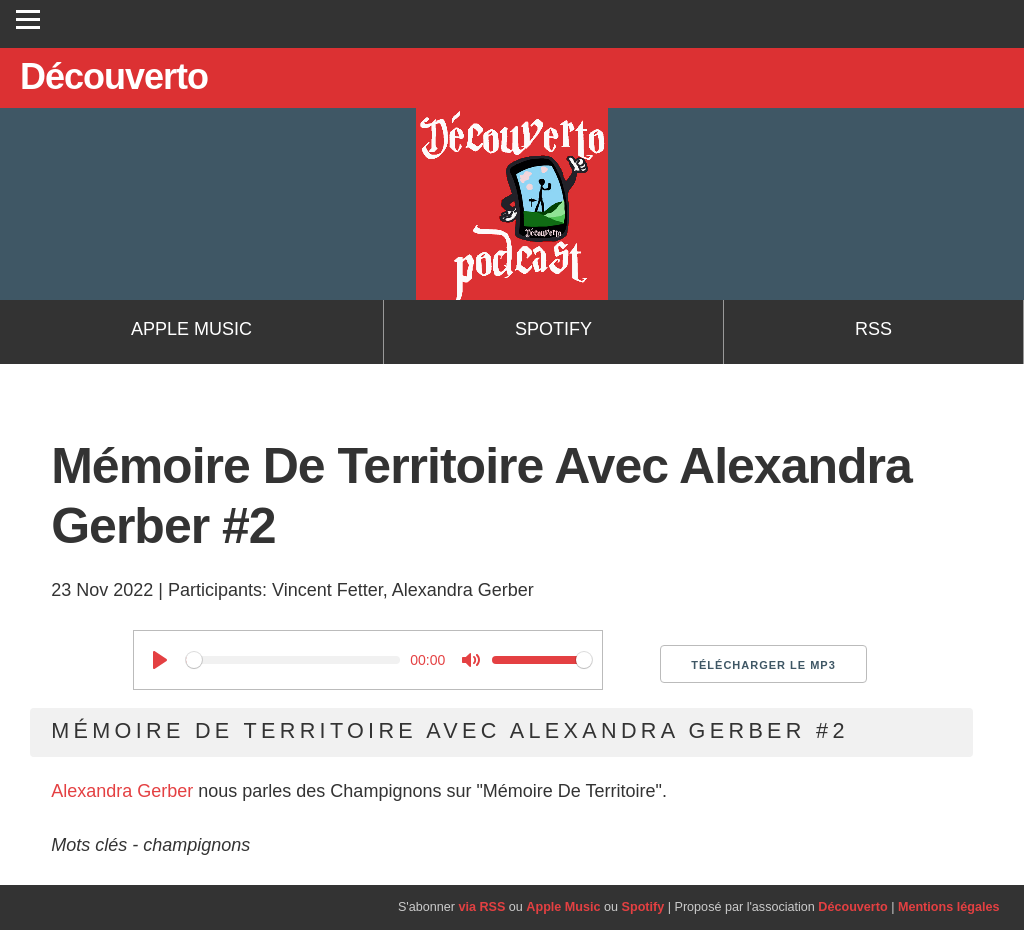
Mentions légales (948, 907)
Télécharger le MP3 (763, 665)
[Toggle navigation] (28, 19)
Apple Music (191, 329)
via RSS (481, 907)
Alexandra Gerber (122, 791)
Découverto (852, 907)
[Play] (160, 660)
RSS (873, 329)
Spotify (553, 329)
